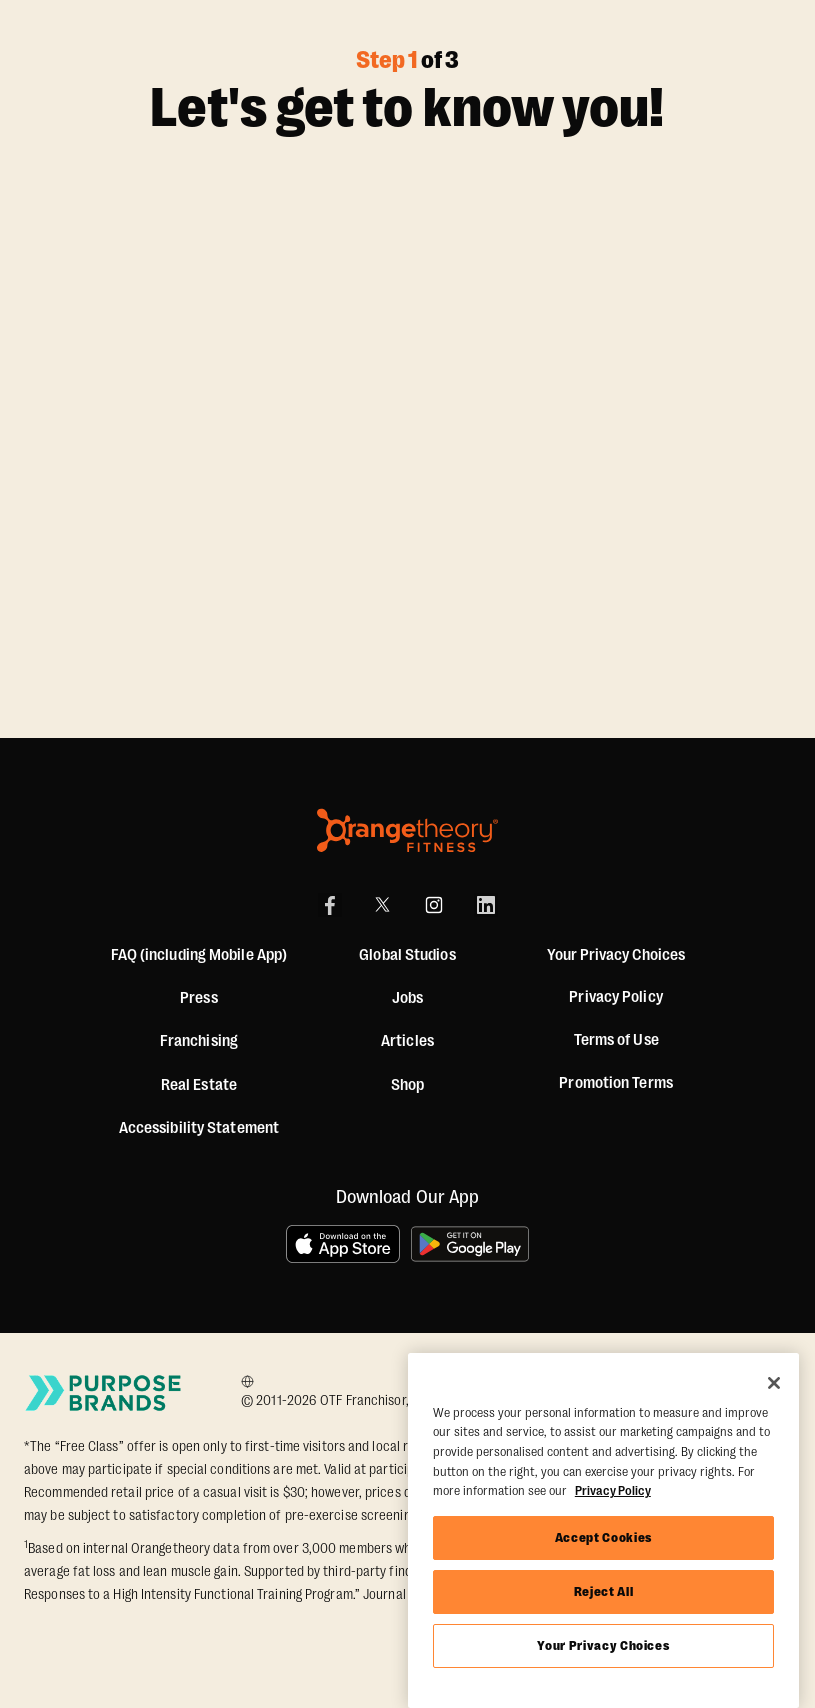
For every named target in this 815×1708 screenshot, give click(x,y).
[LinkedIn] (486, 905)
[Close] (774, 1383)
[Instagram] (434, 905)
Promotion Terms (616, 1083)
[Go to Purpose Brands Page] (104, 1393)
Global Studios (407, 955)
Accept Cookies (603, 1537)
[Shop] (407, 1085)
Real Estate (199, 1085)
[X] (382, 905)
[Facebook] (330, 905)
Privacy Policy (615, 997)
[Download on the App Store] (343, 1244)
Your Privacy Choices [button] (616, 955)
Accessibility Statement (199, 1128)
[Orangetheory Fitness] (407, 830)
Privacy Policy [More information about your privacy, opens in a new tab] (613, 1490)
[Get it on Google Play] (471, 1244)
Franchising (199, 1041)
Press (199, 998)
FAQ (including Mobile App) (199, 955)
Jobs (407, 998)
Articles (407, 1041)
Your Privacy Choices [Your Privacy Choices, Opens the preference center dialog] (603, 1645)
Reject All (604, 1591)
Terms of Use (616, 1040)
